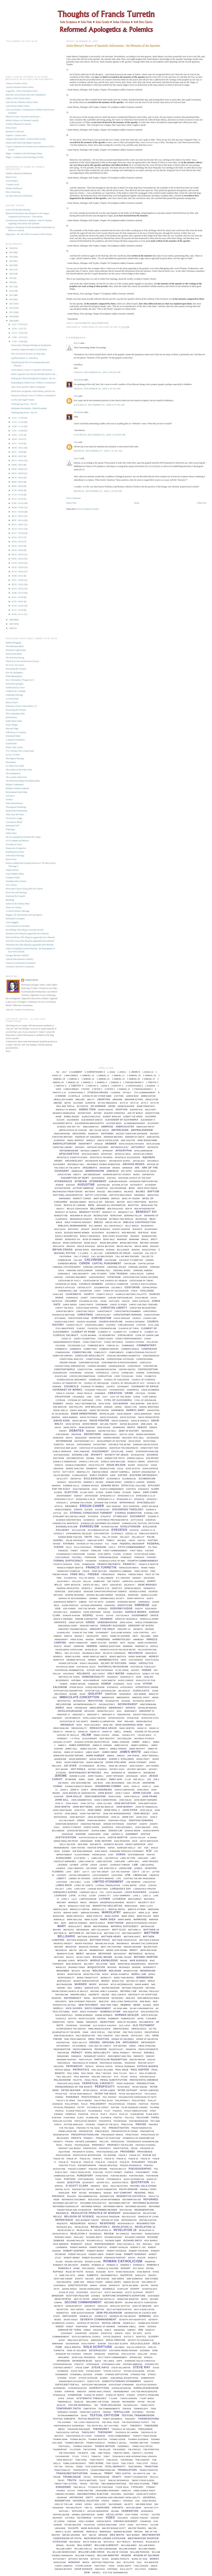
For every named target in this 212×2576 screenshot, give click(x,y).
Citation (141, 1325)
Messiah (91, 1954)
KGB (146, 1848)
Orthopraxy (63, 2046)
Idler (82, 1694)
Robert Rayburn (139, 2251)
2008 (11, 619)
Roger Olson (93, 2262)
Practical (127, 2124)
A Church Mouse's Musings (17, 911)
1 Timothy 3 (60, 1086)
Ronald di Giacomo (108, 2268)
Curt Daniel (150, 1397)
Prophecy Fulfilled (120, 2145)
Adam (111, 1106)
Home (136, 503)
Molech (76, 1971)
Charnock (72, 1298)
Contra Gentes (127, 1369)
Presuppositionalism (85, 2135)
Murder (81, 1984)
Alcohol (150, 1116)
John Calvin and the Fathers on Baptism (28, 387)
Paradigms (63, 2056)
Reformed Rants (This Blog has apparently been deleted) (30, 937)
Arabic (58, 1161)
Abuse (58, 1103)
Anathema (107, 1133)
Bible (59, 1222)
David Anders (124, 1414)
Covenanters (116, 1390)
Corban (140, 1373)
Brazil (145, 1239)
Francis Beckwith (108, 1564)
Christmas (85, 1314)
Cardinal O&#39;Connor (79, 1270)
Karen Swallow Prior (66, 1841)
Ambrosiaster (125, 1127)
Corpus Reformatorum (82, 1376)
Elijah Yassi (87, 1492)
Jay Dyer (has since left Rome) (19, 195)
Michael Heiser (123, 1957)
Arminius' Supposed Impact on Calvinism (29, 349)
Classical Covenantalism (102, 1328)
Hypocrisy (126, 1687)
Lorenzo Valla (88, 1892)
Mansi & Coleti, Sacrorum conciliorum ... (23, 116)
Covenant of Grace (145, 1386)
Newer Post (71, 503)
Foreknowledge (108, 1557)
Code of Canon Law (147, 1335)
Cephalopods (149, 1287)
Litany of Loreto (83, 1885)
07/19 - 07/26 (18, 494)
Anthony (80, 1147)
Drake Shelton (75, 1468)
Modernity (149, 1967)
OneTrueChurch (63, 2036)
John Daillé (74, 1796)
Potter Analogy (73, 2124)
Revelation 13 (66, 2230)
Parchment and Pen (119, 2056)
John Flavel (115, 1796)
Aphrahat (108, 1151)
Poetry (118, 2118)
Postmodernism (138, 2121)
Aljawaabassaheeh (134, 1123)
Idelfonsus (60, 1694)
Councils (71, 1386)
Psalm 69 (88, 2162)
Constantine (150, 1366)
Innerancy (130, 1711)
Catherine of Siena (66, 1284)
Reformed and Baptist (65, 2203)
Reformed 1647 (12, 825)
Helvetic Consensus (114, 1653)
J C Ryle (75, 1739)
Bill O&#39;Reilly (114, 1226)
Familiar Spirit (96, 1540)
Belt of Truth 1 (12, 702)
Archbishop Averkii (96, 1161)
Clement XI (135, 1332)
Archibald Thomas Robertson (103, 1164)
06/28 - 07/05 (18, 507)
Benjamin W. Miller (80, 1216)
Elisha (99, 1492)
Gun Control (141, 1633)
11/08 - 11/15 (18, 426)
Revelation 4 (78, 2234)
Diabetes (59, 1445)
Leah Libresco (76, 1868)
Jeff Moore (61, 1769)
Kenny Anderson (136, 1844)
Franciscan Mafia (129, 1568)
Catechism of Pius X (69, 1281)
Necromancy (73, 1998)
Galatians (149, 1578)
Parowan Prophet (67, 2060)
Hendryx (58, 1657)
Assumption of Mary (75, 1178)
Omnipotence (121, 2029)
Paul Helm (122, 2070)
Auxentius (102, 1188)
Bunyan (136, 1250)
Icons (155, 1691)
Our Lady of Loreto (100, 2046)
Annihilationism (64, 1143)
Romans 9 (64, 2268)
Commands (128, 1345)
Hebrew (91, 1646)
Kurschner (64, 1858)
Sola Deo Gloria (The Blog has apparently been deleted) (30, 941)
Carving (58, 1277)
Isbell (117, 1732)
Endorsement (64, 1496)
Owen (132, 2046)
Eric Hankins (113, 1506)
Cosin (139, 1376)
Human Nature (78, 1684)
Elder (155, 1489)
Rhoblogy (10, 900)
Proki (59, 2145)
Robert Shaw (114, 2254)
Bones (59, 1239)
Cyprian (60, 1400)
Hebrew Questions (110, 1646)
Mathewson (82, 1930)
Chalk (134, 1291)
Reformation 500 (131, 2200)
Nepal (87, 1998)
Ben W (129, 1209)
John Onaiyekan (62, 1810)
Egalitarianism (81, 1489)
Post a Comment (73, 498)
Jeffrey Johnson (97, 1769)
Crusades (78, 1397)
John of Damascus (146, 1807)
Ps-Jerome (110, 2155)
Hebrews (128, 1646)
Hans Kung (76, 1639)
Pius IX (94, 2114)
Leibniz (138, 1868)
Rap (74, 2193)
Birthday (73, 1229)
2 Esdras (150, 1086)
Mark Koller (144, 1916)
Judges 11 (117, 1834)
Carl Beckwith (80, 1274)
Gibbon (83, 1602)
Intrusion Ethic (150, 1718)
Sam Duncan (102, 2279)
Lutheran (119, 1899)
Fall (97, 1537)
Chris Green (70, 1305)
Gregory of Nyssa (141, 1625)
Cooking (88, 1373)
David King (62, 1420)
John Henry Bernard (145, 1800)
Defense (76, 1434)
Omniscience (138, 2029)
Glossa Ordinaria (91, 1605)
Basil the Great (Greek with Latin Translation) (25, 94)
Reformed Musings (135, 2206)
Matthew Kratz (132, 1937)
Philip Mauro (85, 2100)
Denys (69, 1438)
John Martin (62, 1807)
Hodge (146, 1670)
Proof (68, 2145)
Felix (69, 1547)
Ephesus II (62, 1503)
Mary (62, 1926)
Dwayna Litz (83, 1472)
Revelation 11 (122, 2227)
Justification (65, 1837)
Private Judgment (86, 2142)
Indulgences (98, 1708)
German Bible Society (112, 1598)
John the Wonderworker (117, 1814)
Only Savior (121, 2036)
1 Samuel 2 (73, 1079)
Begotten (133, 1205)
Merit (80, 1953)
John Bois (143, 1790)
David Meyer (79, 1421)
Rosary (126, 2268)
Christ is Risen (118, 1305)
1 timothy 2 (152, 1082)
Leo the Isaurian (120, 1872)
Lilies (87, 1882)
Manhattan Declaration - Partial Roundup (29, 408)
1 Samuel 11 (103, 1075)
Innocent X (93, 1715)
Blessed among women (77, 1233)
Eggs (95, 1489)
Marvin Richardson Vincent (141, 1923)
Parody (150, 2056)
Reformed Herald (91, 2206)
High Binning (136, 1660)
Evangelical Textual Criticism (140, 1523)
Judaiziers (94, 1834)
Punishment (143, 2172)
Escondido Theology (128, 1509)
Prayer (141, 2124)
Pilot (107, 2111)
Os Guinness (79, 2046)
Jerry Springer (115, 1776)
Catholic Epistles (65, 1287)
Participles (85, 2060)
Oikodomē (85, 2025)
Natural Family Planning (104, 1991)
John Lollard (104, 1803)
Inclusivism (63, 1704)
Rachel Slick (62, 2189)
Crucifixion (62, 1397)
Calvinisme (111, 1260)
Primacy (88, 2138)
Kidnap (66, 1851)
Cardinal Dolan (116, 1267)
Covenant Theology (96, 1390)
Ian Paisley (124, 1691)
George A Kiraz (137, 1592)
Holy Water (115, 1673)
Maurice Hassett (63, 1943)
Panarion (131, 2049)
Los (102, 1892)
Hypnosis (112, 1687)
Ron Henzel (88, 2268)
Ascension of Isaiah (145, 1171)
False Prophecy (75, 1540)
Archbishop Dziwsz (119, 1161)
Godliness (151, 1609)
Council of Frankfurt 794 (67, 1383)
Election (71, 1492)
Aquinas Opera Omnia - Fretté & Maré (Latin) (26, 139)
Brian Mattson (129, 1243)
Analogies (79, 1133)
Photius (143, 2104)
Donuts (59, 1465)
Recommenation (88, 2196)
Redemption (107, 2196)
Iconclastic (141, 1690)
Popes (155, 2117)
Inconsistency (107, 1704)
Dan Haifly (153, 1404)
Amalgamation (91, 1127)
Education (75, 1482)
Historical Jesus (86, 1667)
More (8, 1051)
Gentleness (74, 1592)
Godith (139, 1609)
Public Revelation (80, 2172)
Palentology (116, 2049)
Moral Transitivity (87, 1978)
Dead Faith (70, 1427)
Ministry (153, 1964)
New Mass (145, 2001)
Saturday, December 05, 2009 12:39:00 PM (100, 434)
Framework (88, 1564)
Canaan (150, 1260)
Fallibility (138, 1537)
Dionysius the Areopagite (123, 1448)
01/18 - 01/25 (18, 605)
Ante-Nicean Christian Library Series (22, 102)
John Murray (124, 1807)
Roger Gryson (73, 2262)
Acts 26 (134, 1103)
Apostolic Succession (127, 1157)
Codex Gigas (105, 1339)
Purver (100, 2179)
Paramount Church (94, 2056)
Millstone (101, 1964)
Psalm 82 (100, 2162)
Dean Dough (103, 1427)
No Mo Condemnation (141, 2008)
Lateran (62, 1865)
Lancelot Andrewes (65, 1861)
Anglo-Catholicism (108, 1140)
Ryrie (156, 2272)
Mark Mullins (74, 1920)
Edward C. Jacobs (93, 1482)
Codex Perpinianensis (128, 1339)
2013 (11, 303)
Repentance (64, 2220)
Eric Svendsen (131, 1506)
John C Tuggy (122, 1793)
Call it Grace (81, 1256)
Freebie (93, 1574)
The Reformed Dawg (15, 657)
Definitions (92, 1434)
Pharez (59, 2097)
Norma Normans (84, 2015)
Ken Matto (95, 1844)
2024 (11, 256)
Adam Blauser (126, 1106)
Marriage (140, 1919)
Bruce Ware (141, 1246)
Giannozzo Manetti (65, 1602)
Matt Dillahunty (101, 1930)
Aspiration (148, 1174)
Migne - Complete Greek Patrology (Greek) (24, 157)
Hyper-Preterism (95, 1687)
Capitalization (146, 1264)
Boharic (135, 1236)
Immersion (108, 1697)
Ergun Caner (92, 1506)
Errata (78, 1510)
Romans (85, 2265)
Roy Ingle (138, 2268)
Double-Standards (76, 1465)
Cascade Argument (76, 1277)
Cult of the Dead (120, 1397)
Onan (85, 2032)
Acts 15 (124, 1103)
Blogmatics (112, 1233)
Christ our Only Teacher (143, 1305)
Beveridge (141, 1219)
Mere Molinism (148, 1950)
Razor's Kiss (11, 859)
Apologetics (69, 1153)
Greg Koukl (126, 1622)
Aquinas (149, 1157)
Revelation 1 (100, 2227)
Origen (94, 2042)
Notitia (72, 2019)
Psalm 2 (97, 2159)
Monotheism (74, 1974)
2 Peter (85, 1089)
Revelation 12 (145, 2227)
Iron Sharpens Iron (129, 1725)
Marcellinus (60, 1909)
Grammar (106, 1619)
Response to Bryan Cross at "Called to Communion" (33, 395)
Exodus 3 (59, 1534)
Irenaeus (67, 1724)
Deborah (91, 1431)
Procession (117, 2142)
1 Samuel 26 (133, 1079)
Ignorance (125, 1694)
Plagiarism (137, 2114)
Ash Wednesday (92, 1174)
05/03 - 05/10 (18, 541)
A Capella (74, 1096)
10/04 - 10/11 (18, 447)
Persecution (146, 2083)
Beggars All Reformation (111, 1205)
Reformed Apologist (14, 683)
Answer (111, 1143)
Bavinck (110, 1202)
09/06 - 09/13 (18, 464)
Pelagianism (62, 2080)
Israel (116, 1735)
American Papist (145, 1127)
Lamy (153, 1858)
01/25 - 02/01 (18, 601)
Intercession (116, 1718)
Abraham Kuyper (134, 1099)
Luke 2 (65, 1899)
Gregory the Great (102, 1629)
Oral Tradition (98, 2039)
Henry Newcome (137, 1657)
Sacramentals (109, 2275)
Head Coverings (147, 1643)
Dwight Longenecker (144, 1472)
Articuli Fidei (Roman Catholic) (19, 959)
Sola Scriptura (100, 323)
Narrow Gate (92, 1988)
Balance (128, 1192)
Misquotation (96, 1967)
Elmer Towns (113, 1492)
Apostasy (107, 1154)
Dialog (70, 1445)
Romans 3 (125, 2265)
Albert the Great (133, 1117)
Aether (98, 1113)
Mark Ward (124, 1920)
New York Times (109, 2005)
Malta (62, 1906)
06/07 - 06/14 (18, 520)
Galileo (76, 1581)
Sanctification (77, 2285)
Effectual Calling (133, 1485)
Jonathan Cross (117, 1820)
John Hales (125, 1800)
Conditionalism (95, 1359)
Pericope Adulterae (68, 2083)
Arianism (105, 1168)
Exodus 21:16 (148, 1530)
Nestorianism (101, 1998)
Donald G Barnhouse (65, 1462)
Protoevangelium (107, 2152)
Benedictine (61, 1216)
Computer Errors (63, 1356)
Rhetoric (137, 2234)
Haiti (135, 1636)
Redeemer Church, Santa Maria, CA (21, 706)
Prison (69, 2142)
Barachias (153, 1195)
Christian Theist (85, 1311)
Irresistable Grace (103, 1728)
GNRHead (142, 1605)
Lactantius (111, 1858)
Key (140, 1848)
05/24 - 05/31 (18, 529)
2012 (11, 308)
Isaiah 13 (154, 1728)
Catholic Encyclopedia (144, 1284)
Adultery (150, 1110)
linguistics (149, 1882)
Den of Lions (126, 1434)
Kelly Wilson (67, 1844)
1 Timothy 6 (92, 1086)
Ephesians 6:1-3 (106, 1499)
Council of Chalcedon (116, 1380)
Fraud (86, 1571)
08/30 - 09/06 (18, 469)
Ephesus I (152, 1499)
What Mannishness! (14, 803)
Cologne (60, 1345)
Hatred (113, 1643)
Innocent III (146, 1711)
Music (93, 1984)
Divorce (152, 1455)
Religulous (129, 2217)
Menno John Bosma (116, 1950)
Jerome (61, 1775)
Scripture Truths (13, 877)
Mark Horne (112, 1916)
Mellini (83, 1950)
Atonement (97, 1181)
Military (89, 1964)
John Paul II (112, 1810)
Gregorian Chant (68, 1626)
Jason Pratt (143, 1759)
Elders (58, 1492)
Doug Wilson (116, 1465)
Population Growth (86, 2121)
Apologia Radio (90, 1154)
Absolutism (152, 1099)
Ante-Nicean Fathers (131, 1144)
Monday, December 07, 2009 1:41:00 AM (98, 451)
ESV (66, 1513)
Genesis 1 (87, 1588)
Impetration (64, 1701)
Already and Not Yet (68, 1127)
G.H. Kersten (123, 1578)
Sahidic (152, 2275)
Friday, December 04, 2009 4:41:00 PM (97, 388)
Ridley (88, 2244)
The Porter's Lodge (14, 818)
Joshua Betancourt (78, 1831)
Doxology (143, 1465)
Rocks (131, 2258)
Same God (79, 2282)
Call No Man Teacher (127, 1256)
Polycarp (143, 2117)
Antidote (152, 1147)
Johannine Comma (108, 1786)
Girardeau (144, 1602)
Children (71, 1301)
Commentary (146, 1345)
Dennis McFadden (145, 1434)
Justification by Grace (15, 687)
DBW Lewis (146, 1424)
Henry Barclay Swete (95, 1657)
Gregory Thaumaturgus (72, 1629)
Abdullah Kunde (63, 1099)
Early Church (99, 1475)
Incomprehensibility (84, 1704)
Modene (136, 1967)
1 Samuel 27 (148, 1079)
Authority (136, 1185)
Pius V (104, 2114)
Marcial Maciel (117, 1909)
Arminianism (94, 1170)
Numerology (128, 2019)
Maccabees (135, 1899)
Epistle (59, 1506)
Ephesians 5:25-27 (64, 1499)
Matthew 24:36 (94, 1933)
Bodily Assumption (66, 1236)
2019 (11, 278)
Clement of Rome (83, 1332)
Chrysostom (101, 1318)
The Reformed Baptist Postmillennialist (23, 781)
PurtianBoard (86, 2179)
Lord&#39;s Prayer (144, 1889)
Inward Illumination (102, 1721)
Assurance (98, 1178)
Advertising (84, 1113)
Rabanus (95, 2186)
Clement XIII (151, 1332)
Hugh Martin (109, 1680)
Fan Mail (121, 1540)
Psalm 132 (149, 2155)
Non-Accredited (150, 2012)
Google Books (135, 1612)
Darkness (117, 1410)
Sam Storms (151, 2279)
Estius (57, 1513)
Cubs (97, 1397)
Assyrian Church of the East (134, 1178)
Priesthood (132, 2135)
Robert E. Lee (138, 2247)
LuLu (74, 1899)
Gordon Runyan (71, 1615)
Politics (129, 2118)
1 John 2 (122, 1072)
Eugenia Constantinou (68, 1520)
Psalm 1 (123, 2155)
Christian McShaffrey (143, 1308)
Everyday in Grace (14, 844)
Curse (136, 1397)
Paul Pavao (87, 2073)
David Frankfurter (148, 1417)
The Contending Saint (15, 713)
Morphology (64, 1981)
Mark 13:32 (144, 1913)
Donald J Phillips (89, 1462)
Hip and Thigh (12, 728)
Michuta (82, 1960)
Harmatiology (121, 1639)
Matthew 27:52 (112, 1933)
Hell (58, 1652)
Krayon (151, 1855)
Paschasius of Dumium (85, 2063)
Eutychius (137, 1520)
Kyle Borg (79, 1858)
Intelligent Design (94, 1718)
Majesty (131, 1902)
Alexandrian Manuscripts (89, 1123)
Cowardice (133, 1390)
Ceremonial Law (67, 1291)
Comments (61, 1349)
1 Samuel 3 (87, 1082)
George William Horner (100, 1595)
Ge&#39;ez (116, 1585)
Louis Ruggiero (135, 1892)
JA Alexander (89, 1739)
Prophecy (98, 2145)
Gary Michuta (72, 1585)
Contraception (148, 1369)
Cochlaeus (125, 1335)
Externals (117, 1534)
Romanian (150, 2262)
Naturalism (61, 1995)
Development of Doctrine (111, 1441)
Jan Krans (133, 1756)
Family (110, 1540)
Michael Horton (146, 1957)
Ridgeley (77, 2244)
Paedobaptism (62, 2049)
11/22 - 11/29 (18, 418)
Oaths (70, 2022)
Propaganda (82, 2145)
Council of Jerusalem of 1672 (127, 1383)
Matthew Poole (100, 1940)
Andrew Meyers (113, 1137)
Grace (154, 1615)
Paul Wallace (64, 2077)
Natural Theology (149, 1991)
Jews (91, 1779)
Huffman (76, 1680)
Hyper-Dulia (76, 1687)
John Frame (149, 1796)
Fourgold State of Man (112, 1561)
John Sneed (71, 1814)
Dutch (56, 1472)
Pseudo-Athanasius (131, 2165)
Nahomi (61, 1988)
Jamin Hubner (95, 1755)
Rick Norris (151, 2241)
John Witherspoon (98, 1817)
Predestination (119, 2128)
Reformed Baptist (120, 2203)
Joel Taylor (133, 1783)
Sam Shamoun (135, 2279)
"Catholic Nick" (12, 184)
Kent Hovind (78, 1848)
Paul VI (133, 2073)
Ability (91, 1099)
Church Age (150, 1318)
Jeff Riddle (78, 1769)
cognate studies (134, 1342)
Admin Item (87, 1109)
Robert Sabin (96, 2254)
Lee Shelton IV (108, 1868)
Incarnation (112, 1701)
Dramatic (91, 1468)
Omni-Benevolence (99, 2029)
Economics (113, 1479)
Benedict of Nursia (66, 1212)
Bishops (137, 1229)
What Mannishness (14, 676)
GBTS (105, 1585)
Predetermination (142, 2128)
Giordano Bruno (127, 1602)
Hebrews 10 (141, 1646)
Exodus (134, 1530)
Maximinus (123, 1943)
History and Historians (100, 1670)
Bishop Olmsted (121, 1229)
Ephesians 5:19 (126, 1496)
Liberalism (140, 1875)
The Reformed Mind (14, 646)
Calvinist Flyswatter (131, 1260)
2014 (11, 299)
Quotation (140, 2182)
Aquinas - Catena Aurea (16, 135)
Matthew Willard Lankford (17, 788)
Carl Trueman (119, 1274)
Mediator (70, 1947)
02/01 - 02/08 (18, 597)
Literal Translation (108, 1885)
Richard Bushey (113, 2237)
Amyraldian (120, 1130)
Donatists (153, 1462)
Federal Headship (132, 1543)
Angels (90, 1140)
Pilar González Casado (135, 2107)
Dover (131, 1465)
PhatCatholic (90, 2097)
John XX (115, 1817)
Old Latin (124, 2025)
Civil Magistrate (65, 1328)
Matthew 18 (60, 1933)
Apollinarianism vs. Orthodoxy (24, 358)
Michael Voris (66, 1961)
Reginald (62, 2213)
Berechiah (116, 1216)
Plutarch (106, 2118)
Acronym (90, 1103)
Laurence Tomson (120, 1865)
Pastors (59, 2066)
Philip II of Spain (66, 2100)
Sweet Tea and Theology (16, 892)
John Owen (94, 1810)
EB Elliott (62, 1479)
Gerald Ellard (149, 1595)
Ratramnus (95, 2193)
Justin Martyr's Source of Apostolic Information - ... (33, 370)
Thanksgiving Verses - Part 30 (24, 404)
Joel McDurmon (115, 1783)
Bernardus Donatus (81, 1219)
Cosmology (95, 1380)
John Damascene (95, 1796)
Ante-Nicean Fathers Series (17, 106)
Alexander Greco (92, 1120)
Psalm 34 (145, 2159)
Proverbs (127, 2151)
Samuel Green (113, 2282)
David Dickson (128, 1417)
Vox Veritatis (11, 885)
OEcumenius (146, 2022)
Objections (107, 2022)
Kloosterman (82, 1855)
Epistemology (146, 1503)
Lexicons (117, 1875)
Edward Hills (71, 1486)
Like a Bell (75, 1882)
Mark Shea (108, 1919)
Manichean (131, 1906)
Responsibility (126, 2224)
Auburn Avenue (118, 1181)
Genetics (117, 1588)
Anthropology (120, 1147)
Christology (103, 1315)
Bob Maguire (129, 1233)
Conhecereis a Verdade (15, 691)
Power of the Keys (108, 2124)
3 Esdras (115, 1093)
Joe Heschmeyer (81, 1783)
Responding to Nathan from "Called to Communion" (33, 382)
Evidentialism (109, 1527)
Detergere (153, 1438)
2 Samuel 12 (123, 1089)
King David (101, 1851)
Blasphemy (151, 1229)
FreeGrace (108, 1574)
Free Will (77, 1574)
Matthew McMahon (77, 1940)
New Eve (104, 2001)
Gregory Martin (89, 1626)
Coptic (115, 1373)
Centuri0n (132, 1287)
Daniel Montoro (149, 1407)
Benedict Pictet (89, 1212)
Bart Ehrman (101, 1198)
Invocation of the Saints (74, 1721)
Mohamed (63, 1970)
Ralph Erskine (128, 2189)
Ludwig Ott (104, 1896)
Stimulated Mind (13, 736)
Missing (112, 1967)
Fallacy (124, 1537)
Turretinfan (78, 379)
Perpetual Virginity (98, 2083)
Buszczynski (149, 1250)
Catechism (114, 1277)
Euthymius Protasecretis (112, 1520)
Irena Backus (144, 1721)
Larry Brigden (150, 1861)
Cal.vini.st (10, 795)
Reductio (154, 2196)
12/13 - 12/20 (18, 333)
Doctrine (58, 1458)
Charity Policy (105, 1294)
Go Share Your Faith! (15, 766)
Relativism (149, 2213)
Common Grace (130, 1349)
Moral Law (139, 1974)
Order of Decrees (123, 2039)
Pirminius (71, 2114)
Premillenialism (67, 2131)
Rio (138, 2244)
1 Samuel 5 (101, 1082)
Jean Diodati (137, 1766)
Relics (57, 2216)
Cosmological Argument (72, 1380)
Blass (58, 1233)
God (58, 1608)
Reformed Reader (105, 2210)
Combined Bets (96, 1345)
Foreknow (90, 1557)
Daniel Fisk (131, 1407)
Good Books (11, 743)
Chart (84, 1298)
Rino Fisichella (125, 2244)
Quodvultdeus (120, 2182)
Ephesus (139, 1499)
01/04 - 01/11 (18, 614)
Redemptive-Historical (131, 2196)
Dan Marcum (60, 1407)
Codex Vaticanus (113, 1342)
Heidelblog (91, 1650)
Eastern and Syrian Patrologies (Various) (23, 142)
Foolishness (62, 1557)
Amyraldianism (142, 1130)
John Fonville (132, 1796)
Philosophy (98, 2104)
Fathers (68, 1543)
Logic (142, 1885)
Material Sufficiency (125, 1926)
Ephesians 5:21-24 (145, 1496)
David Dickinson (109, 1417)
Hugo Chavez (126, 1680)
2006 (11, 628)
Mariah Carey (71, 1913)
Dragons (59, 1468)
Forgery (151, 1557)
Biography (147, 1226)
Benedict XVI (146, 1211)
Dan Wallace (93, 1407)
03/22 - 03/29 (18, 567)
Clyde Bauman (88, 1335)
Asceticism (64, 1174)
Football (77, 1557)
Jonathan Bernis (96, 1820)
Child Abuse (141, 1298)
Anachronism (62, 1134)
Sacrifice (126, 2275)
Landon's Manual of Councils (18, 124)
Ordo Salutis (79, 2043)
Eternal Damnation (128, 1513)
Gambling (99, 1581)
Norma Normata (104, 2015)
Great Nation (76, 1622)
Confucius (145, 1363)
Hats (122, 1643)
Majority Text (146, 1902)
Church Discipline (111, 1322)
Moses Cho (118, 1981)
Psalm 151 (85, 2159)
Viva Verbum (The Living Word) (20, 751)
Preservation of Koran (125, 2131)
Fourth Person (62, 1564)
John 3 (64, 1790)
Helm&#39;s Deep (91, 1653)
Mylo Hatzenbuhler (122, 1984)
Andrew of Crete (135, 1137)
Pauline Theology (102, 2077)
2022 (11, 265)
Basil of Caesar (131, 1198)
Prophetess (90, 2148)
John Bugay (105, 1793)
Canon (84, 1263)
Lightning (61, 1882)
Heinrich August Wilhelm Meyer (118, 1650)
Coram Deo (127, 1373)
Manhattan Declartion (107, 1906)
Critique (140, 1393)
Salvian (89, 2279)
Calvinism (93, 1259)
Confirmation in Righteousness (119, 1363)
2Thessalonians (97, 1092)
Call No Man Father (102, 1256)
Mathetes (68, 1930)
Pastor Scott (146, 2063)
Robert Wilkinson (92, 2258)
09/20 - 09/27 (18, 456)
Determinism (64, 1441)
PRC (104, 2128)
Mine (113, 1964)
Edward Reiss (110, 1485)
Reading (140, 2193)
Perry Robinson (125, 2083)
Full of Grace (87, 1578)
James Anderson (79, 1745)
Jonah (81, 1820)
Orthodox (131, 2042)
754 (57, 1072)
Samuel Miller (131, 2282)
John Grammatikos (81, 1800)
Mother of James (136, 1981)
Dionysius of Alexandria (93, 1448)
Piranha (58, 2114)
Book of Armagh (92, 1239)
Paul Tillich (120, 2073)
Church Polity (74, 1325)
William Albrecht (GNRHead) (19, 173)
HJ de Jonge (122, 1670)
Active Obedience (107, 1103)
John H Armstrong (105, 1800)
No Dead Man (121, 2008)
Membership (97, 1950)
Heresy (154, 1656)
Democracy (110, 1434)
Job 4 (156, 1779)
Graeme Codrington (86, 1619)
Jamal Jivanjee (121, 1742)
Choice (126, 1301)
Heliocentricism (147, 1650)
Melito (73, 1950)
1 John (111, 1072)
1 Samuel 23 (103, 1079)
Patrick (89, 2066)
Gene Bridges (147, 1584)
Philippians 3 (122, 2100)
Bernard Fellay (133, 1216)
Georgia (120, 1595)
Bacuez (101, 1192)
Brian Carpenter (72, 1243)
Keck (134, 1841)
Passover (130, 2063)
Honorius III (127, 1677)
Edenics (61, 1482)
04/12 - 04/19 (18, 554)
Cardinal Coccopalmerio (67, 1267)
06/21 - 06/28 (18, 511)
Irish (79, 1725)
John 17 (146, 1786)
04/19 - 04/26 (18, 550)
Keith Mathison (149, 1841)
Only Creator (105, 2036)
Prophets (105, 2148)
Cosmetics (150, 1376)
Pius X (113, 2114)
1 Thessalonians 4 (133, 1082)
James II (103, 1749)
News (137, 2005)
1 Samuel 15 (134, 1075)
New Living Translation (124, 2001)
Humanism (93, 1684)
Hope (139, 1677)
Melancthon (150, 1947)
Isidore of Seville (68, 1735)
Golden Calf (61, 1612)
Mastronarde (100, 1926)
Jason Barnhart (78, 1759)
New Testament (88, 2005)
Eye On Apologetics (14, 672)
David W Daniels (140, 1421)
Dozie (154, 1465)
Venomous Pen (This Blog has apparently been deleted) (29, 944)
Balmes (140, 1191)
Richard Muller (75, 2241)
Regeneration (144, 2210)
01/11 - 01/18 (18, 610)
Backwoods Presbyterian (16, 810)
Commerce (75, 1349)
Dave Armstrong (13, 192)
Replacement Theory (87, 2220)
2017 (11, 286)
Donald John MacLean (113, 1462)
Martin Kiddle (97, 1923)
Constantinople (64, 1369)
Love (72, 1895)
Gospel (88, 1615)
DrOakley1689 (107, 1468)
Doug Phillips (96, 1465)
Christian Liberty (114, 1307)
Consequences (117, 1366)
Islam (86, 1734)
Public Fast (61, 2172)
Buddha (110, 1250)
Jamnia (110, 1756)
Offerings (71, 2025)
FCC (107, 1544)
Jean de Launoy (118, 1766)
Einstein (131, 1489)
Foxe (77, 1564)
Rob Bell (147, 2244)
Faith (88, 1537)
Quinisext (88, 2182)
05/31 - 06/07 (18, 524)
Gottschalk (122, 1615)
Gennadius (149, 1588)
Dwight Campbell (120, 1472)
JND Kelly (139, 1779)
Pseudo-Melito (118, 2169)
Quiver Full (103, 2182)
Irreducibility (79, 1728)
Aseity (77, 1174)
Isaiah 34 (95, 1732)
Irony (148, 1725)
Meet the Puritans (111, 1947)
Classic (81, 1328)
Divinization (137, 1455)
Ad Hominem (98, 1106)
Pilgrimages (95, 2111)
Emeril (137, 1492)
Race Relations (119, 2186)
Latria (93, 1865)
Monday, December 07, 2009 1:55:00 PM (98, 491)
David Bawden (70, 1417)
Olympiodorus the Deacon (71, 2029)
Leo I (77, 1872)
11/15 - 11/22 (18, 422)
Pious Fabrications (135, 2111)
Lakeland (143, 1858)
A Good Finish (12, 698)
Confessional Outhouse (120, 1359)
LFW (128, 1875)
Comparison (149, 1349)
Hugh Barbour (91, 1680)
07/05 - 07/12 (18, 503)
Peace (133, 2077)
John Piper (129, 1810)
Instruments (72, 1718)
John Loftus (87, 1803)
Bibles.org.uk (113, 1222)
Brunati (154, 1246)
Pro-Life (104, 2142)
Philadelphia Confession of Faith (138, 2097)
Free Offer (141, 1571)
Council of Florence (143, 1380)
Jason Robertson (74, 1762)
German (93, 1598)
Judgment (131, 1834)
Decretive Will (107, 1431)
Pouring (90, 2124)
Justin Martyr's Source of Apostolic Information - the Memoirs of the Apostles (113, 45)
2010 (11, 316)
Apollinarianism (143, 1151)
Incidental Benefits (144, 1701)
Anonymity (85, 1144)
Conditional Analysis (71, 1359)
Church (136, 1318)
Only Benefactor (85, 2036)
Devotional (149, 1441)
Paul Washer (81, 2077)
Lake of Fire (127, 1858)
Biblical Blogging (13, 642)
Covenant (123, 1387)
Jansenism (60, 1759)
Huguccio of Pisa (145, 1680)
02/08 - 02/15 (18, 593)
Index (59, 1707)
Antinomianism (68, 1151)
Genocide (60, 1592)
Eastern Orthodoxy (144, 1475)
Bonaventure (11, 127)
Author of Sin (120, 1185)
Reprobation (129, 2220)
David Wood (90, 1424)
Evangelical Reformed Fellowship (100, 1523)
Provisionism (63, 2155)
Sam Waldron (64, 2282)
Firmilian (96, 1551)
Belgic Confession (77, 1209)
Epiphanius (127, 1502)
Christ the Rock (64, 1308)
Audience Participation (144, 1181)
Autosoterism (62, 1188)
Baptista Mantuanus (120, 1195)
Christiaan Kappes (87, 1308)
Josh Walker (142, 1827)
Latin (84, 1865)
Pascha (151, 2060)
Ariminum (127, 1168)
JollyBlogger (67, 1820)
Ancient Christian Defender (132, 1134)
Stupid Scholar (12, 870)
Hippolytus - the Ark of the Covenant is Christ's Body (29, 234)
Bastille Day (96, 1202)
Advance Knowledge (64, 1113)
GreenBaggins (107, 1622)
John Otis (79, 1810)
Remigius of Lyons (148, 2217)
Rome (77, 2268)
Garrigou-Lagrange (133, 1581)
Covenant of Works (67, 1389)
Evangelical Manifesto (66, 1523)
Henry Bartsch (117, 1657)
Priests (76, 2138)
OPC (147, 2036)
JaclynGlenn (124, 1739)
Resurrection (146, 2223)
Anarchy (93, 1134)
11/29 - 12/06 (18, 341)
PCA (116, 2077)
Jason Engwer (97, 1759)
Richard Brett (94, 2237)
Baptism (153, 1191)
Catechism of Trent (141, 1281)
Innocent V (78, 1715)
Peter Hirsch (90, 2090)
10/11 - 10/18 (18, 443)
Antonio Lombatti (90, 1151)
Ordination (63, 2043)
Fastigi (141, 1540)
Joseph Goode (91, 1827)
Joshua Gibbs (98, 1831)
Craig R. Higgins (65, 1393)
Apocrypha (124, 1150)
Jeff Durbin (152, 1766)
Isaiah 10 (142, 1728)
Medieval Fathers (88, 1947)
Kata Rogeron (122, 1841)
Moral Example (120, 1974)
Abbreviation (148, 1096)
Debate (142, 1427)
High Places (152, 1660)
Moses (105, 1981)
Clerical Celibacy (65, 1335)
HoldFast (68, 1674)
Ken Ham (83, 1844)
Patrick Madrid (147, 2066)
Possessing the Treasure (16, 668)
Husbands (119, 1684)
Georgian (133, 1595)
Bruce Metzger (106, 1246)
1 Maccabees (71, 1075)
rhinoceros (152, 2234)
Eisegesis (143, 1489)
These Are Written (13, 907)
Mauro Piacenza (84, 1943)
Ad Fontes (82, 1106)
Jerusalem (132, 1776)
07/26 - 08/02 (18, 490)
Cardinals (64, 1274)
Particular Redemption (110, 2059)
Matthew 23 (76, 1933)
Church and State (64, 1322)
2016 (11, 291)
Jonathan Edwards (141, 1820)
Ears (113, 1475)
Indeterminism (148, 1704)
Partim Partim (137, 2060)
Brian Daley (90, 1243)
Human (63, 1684)
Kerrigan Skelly (126, 1848)
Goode (107, 1612)
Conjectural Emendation (70, 1366)
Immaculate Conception (79, 1697)
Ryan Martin (143, 2272)
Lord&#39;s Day (120, 1888)
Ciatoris (111, 1325)
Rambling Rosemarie (15, 852)
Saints (79, 2279)
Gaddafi (136, 1578)
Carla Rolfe (137, 1274)
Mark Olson (91, 1920)
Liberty (61, 1878)
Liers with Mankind (103, 1878)
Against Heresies (114, 1113)
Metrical (150, 1954)
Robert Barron (78, 2247)
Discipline (117, 1451)
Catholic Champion (116, 1284)
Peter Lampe (107, 2090)
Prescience (102, 2131)
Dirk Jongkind (82, 1451)
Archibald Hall (75, 1164)
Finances (63, 1551)
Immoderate (123, 1697)
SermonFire (11, 762)
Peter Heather (71, 2090)
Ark (137, 1168)
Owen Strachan (147, 2046)
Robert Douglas (119, 2247)
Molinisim (99, 1970)
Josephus (107, 1827)
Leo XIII (146, 1872)
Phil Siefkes (109, 2097)
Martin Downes (78, 1923)
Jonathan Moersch (66, 1824)
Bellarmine (97, 1209)
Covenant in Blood (14, 822)
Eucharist (138, 1516)
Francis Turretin (101, 1567)
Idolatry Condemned (14, 784)
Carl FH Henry (99, 1274)
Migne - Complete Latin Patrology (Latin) (24, 153)
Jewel (82, 1779)
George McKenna (74, 1595)
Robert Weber (72, 2258)
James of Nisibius (73, 1752)
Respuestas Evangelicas (16, 848)
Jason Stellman (116, 1762)
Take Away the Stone (15, 814)
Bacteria (90, 1192)
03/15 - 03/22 (18, 571)
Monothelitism (91, 1974)
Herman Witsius (75, 1660)
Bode (154, 1233)
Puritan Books (119, 2176)
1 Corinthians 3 (95, 1072)
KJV (149, 1851)
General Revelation (68, 1588)
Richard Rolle (95, 2241)
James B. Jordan (102, 1745)
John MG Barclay (104, 1807)
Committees (90, 1349)
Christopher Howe (78, 1318)
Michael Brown (102, 1957)
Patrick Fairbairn (125, 2066)
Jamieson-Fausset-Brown (68, 1756)
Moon (105, 1974)
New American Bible (148, 1998)
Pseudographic (140, 2168)
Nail (70, 1988)
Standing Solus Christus (16, 881)
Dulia (120, 1468)
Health (58, 1646)
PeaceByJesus (147, 2077)
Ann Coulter (128, 1140)
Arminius (112, 1171)
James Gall (71, 1749)
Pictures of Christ (98, 2107)
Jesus (143, 1776)
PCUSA (124, 2077)
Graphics (60, 1622)
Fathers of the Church (90, 1544)
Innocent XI (108, 1715)
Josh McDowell (124, 1827)
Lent (68, 1872)
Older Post (201, 503)
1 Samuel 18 (149, 1075)
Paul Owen (73, 2073)
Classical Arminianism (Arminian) (20, 963)
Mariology (129, 1913)
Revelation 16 (125, 2230)
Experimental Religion (79, 1534)
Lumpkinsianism (87, 1899)
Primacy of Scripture (108, 2138)
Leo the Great (100, 1872)
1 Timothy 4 (76, 1086)
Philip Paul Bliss (103, 2100)
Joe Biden (63, 1783)
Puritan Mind (136, 2176)
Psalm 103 (135, 2155)
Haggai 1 (79, 1636)
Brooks (71, 1246)
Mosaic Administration (86, 1981)
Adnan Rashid (105, 1110)
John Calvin (142, 1792)
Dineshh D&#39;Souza (145, 1445)
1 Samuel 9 (115, 1082)
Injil (119, 1711)
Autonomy (150, 1185)
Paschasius (63, 2063)
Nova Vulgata (87, 2019)
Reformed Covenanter (15, 918)
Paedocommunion (82, 2049)
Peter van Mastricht (130, 2094)
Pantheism (63, 2053)
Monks (61, 1974)
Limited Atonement (108, 1881)
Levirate (61, 1875)
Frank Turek (148, 1568)
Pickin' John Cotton (14, 747)
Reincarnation (132, 2213)
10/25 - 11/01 (18, 435)
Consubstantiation (105, 1369)
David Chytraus (88, 1417)
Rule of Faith (74, 2272)
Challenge (147, 1291)
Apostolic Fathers (101, 1157)
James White (130, 1751)
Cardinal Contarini (94, 1267)
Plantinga (69, 2118)
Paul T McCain (103, 2073)
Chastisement (98, 1298)
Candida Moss (67, 1263)
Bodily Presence (90, 1236)
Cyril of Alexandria (118, 1400)
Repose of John (110, 2220)
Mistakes (124, 1967)
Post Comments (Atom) (88, 509)
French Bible (136, 1574)
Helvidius (135, 1652)
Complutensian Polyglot (141, 1352)
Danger (108, 1407)
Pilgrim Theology (76, 2111)
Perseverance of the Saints (73, 2087)
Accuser (78, 1103)
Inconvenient (128, 1704)
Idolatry (95, 1693)
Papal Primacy (121, 2053)
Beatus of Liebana (75, 1205)
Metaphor (105, 1954)
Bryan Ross (82, 1250)
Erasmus (71, 1506)
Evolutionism (130, 1526)
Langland (120, 1861)
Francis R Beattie (149, 1564)
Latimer (74, 1865)
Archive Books (134, 1164)
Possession (120, 2121)
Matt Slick (119, 1930)
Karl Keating (103, 1841)
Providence (144, 2152)
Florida (127, 1554)
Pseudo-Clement (77, 2169)
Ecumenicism (147, 1479)
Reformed (150, 2199)
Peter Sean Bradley (81, 2094)
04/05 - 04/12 (18, 558)
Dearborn (119, 1427)
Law (135, 1864)
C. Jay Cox (97, 1253)
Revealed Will (64, 2227)
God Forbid (69, 1609)
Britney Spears (149, 1243)
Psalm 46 (63, 2162)
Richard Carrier (135, 2237)
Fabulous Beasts (148, 1534)
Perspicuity (105, 2086)
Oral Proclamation (75, 2039)
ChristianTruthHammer (128, 1311)
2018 (11, 282)
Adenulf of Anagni (66, 1110)
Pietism (115, 2107)
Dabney (58, 1403)
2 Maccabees (71, 1089)
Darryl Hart (135, 1410)
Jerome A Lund (77, 1776)
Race (105, 2186)
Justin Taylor (137, 1838)
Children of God (88, 1301)
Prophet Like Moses (70, 2148)
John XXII (128, 1817)
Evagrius (151, 1520)
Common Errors (109, 1349)
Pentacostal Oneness (144, 2080)
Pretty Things (11, 724)
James (136, 1742)
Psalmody (139, 2162)
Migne (123, 1961)
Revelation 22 (60, 2234)
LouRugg (60, 1895)
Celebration (101, 1287)
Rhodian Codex (63, 2237)
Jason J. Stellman (121, 1759)
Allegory (153, 1123)
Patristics (81, 2069)
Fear (114, 1544)
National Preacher (132, 1988)
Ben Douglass (115, 1209)
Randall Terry (148, 2189)
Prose (134, 2148)
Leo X (135, 1872)
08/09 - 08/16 (18, 482)
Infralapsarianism (70, 1711)
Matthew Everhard (88, 1937)
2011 (11, 312)
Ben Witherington (144, 1209)
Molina (86, 1971)
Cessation (86, 1291)
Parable (149, 2053)
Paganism (100, 2049)
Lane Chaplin (86, 1861)
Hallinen (145, 1636)
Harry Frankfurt (78, 1643)
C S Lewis (83, 1253)
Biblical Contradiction (139, 1222)
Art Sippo (126, 1171)
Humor (106, 1683)
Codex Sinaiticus (92, 1342)
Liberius (154, 1875)
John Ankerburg (101, 1790)
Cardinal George (137, 1267)
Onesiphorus (152, 2032)
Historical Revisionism (113, 1667)
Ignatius (111, 1694)
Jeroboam (149, 1773)
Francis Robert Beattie (70, 1568)
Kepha (111, 1848)
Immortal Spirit (141, 1697)
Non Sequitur (130, 2012)
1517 (64, 1072)
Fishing (91, 1554)
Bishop (85, 1229)
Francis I (129, 1564)
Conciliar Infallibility (90, 1356)
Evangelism (89, 1526)
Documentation (75, 1458)
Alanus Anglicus (91, 1117)
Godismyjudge (121, 1608)
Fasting (153, 1540)
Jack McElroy (107, 1739)
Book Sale (109, 1239)
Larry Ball (134, 1861)
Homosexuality (93, 1676)
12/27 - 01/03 (18, 324)
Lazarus (60, 1868)
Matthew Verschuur (124, 1940)
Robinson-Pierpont (115, 2258)
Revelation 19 (146, 2230)
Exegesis (119, 1529)
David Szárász (120, 1421)
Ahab (58, 1117)
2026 (11, 248)
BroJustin (58, 1246)
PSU (156, 2169)
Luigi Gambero (121, 1896)
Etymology (120, 1516)
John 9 (84, 1790)
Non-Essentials (64, 2015)
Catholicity (85, 1287)
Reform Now (11, 717)
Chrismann (101, 1305)
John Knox (72, 1803)
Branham (134, 1239)
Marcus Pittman (137, 1909)
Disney (129, 1451)
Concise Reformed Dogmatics (123, 1356)
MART (63, 1923)
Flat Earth (104, 1554)
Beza (153, 1219)
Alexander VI (148, 1120)
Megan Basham (132, 1947)
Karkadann (86, 1841)
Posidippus (105, 2121)
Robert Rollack (77, 2254)
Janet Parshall (150, 1756)
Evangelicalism (67, 1526)
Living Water (130, 1885)
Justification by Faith (92, 1838)
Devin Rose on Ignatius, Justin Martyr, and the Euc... (34, 391)
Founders (91, 1561)
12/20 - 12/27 (18, 328)
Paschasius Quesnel (111, 2063)
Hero (123, 1660)
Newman (125, 2005)
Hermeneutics (109, 1660)
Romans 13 (98, 2265)
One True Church (132, 2032)
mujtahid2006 (64, 1984)
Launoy (104, 1865)
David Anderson (143, 1414)
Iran (119, 1721)
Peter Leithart (127, 2090)
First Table (136, 1551)
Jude (106, 1834)
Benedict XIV (125, 1212)
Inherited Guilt (105, 1711)
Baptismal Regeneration (68, 1195)
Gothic (100, 1615)
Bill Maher (95, 1226)
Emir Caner (150, 1492)
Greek (90, 1622)
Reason (71, 2196)
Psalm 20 (109, 2159)
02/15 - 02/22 (18, 588)
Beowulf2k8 (101, 1216)
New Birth (60, 2001)
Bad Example (115, 1192)
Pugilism (98, 2172)
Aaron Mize (132, 1096)
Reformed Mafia (113, 2206)
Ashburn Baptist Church (117, 1174)
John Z (153, 1817)
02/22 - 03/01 (18, 584)
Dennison (58, 1438)
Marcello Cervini (80, 1909)
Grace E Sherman (63, 1619)
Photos (155, 2104)
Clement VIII (120, 1332)
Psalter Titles (67, 2165)
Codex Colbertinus (84, 1339)
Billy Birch (132, 1226)
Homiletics (133, 1674)
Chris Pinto (86, 1305)
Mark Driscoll (75, 1916)
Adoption (122, 1109)
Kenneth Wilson (113, 1844)
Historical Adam (65, 1667)
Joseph (143, 1824)
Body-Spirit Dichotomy (115, 1236)
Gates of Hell (91, 1585)
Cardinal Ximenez (143, 1270)
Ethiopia (93, 1516)
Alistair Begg (114, 1123)
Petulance (151, 2094)
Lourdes (154, 1892)
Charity (89, 1294)
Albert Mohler (112, 1117)
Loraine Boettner (98, 1889)
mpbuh (151, 1981)
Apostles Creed (143, 1154)
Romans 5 (139, 2265)
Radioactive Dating (83, 2189)
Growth (138, 1629)
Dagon (69, 1404)
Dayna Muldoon (129, 1424)
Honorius (112, 1677)
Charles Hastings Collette (131, 1294)
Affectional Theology (15, 855)
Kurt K (77, 343)
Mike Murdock (74, 1964)
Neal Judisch (119, 1995)
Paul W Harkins (147, 2073)
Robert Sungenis (135, 2254)
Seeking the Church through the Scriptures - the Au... (34, 378)
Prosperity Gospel (83, 2152)
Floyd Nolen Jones (145, 1554)
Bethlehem (101, 1219)
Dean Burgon (87, 1427)
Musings (103, 1984)
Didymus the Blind (120, 1445)
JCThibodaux (86, 1766)
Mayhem (59, 1947)
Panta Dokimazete (148, 2049)
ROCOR (142, 2258)
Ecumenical (129, 1479)
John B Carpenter (125, 1790)
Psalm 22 (121, 2159)
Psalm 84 (112, 2162)
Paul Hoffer (140, 2069)
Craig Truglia (85, 1393)
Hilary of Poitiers (114, 1663)
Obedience (92, 2022)
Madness (73, 1902)
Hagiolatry (93, 1636)
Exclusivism (78, 1530)
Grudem (149, 1629)
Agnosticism (152, 1113)
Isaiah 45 (107, 1732)
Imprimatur (79, 1701)
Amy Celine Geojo (99, 1130)
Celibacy (117, 1287)
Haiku (105, 1636)
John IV (59, 1803)
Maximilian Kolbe (104, 1943)
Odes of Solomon (127, 2022)
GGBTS (150, 1598)
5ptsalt (127, 1093)
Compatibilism (82, 1352)
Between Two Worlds (121, 1219)
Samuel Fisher (95, 2282)
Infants (131, 1708)
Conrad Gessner (97, 1366)
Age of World (135, 1113)
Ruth (111, 2272)
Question (73, 2182)
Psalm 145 (58, 2159)
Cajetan (138, 1253)
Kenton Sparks (97, 1848)
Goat (154, 1605)
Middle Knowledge (104, 1960)
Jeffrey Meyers (136, 1769)
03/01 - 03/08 (18, 580)
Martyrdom (116, 1923)
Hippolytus (146, 1663)
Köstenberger (136, 1855)
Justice (145, 1834)
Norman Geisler (127, 2015)
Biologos (60, 1229)
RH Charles (122, 2234)
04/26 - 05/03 (18, 546)
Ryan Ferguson (125, 2272)
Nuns (141, 2019)
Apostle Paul (123, 1154)
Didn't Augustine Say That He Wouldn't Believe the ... (34, 374)
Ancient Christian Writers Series (20, 87)
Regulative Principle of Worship (96, 2213)
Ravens (108, 2193)
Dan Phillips (76, 1407)
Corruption (105, 1376)
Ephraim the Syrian (81, 1503)
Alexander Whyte (63, 1123)
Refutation (126, 2210)
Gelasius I (129, 1585)
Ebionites (76, 1479)
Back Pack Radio (147, 1188)
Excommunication (98, 1530)
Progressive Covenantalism (143, 2142)
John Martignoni (147, 1803)
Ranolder (64, 2193)
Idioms (73, 1694)
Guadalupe (63, 1633)
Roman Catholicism (122, 2261)
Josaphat (132, 1824)
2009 (11, 320)
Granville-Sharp (149, 1619)
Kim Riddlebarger (82, 1851)
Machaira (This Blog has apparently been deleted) (27, 933)
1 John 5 (134, 1072)
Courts (110, 1387)
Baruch (115, 1198)
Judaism (80, 1834)
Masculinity (75, 1926)
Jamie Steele (151, 1752)
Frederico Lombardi (120, 1571)
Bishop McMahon (101, 1229)
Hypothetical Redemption (68, 1691)
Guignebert (102, 1633)
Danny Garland (78, 1410)
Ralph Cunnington (106, 2189)
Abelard (80, 1099)
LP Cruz (82, 1896)
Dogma (90, 1458)
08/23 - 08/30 (18, 473)
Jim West (101, 1779)
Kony (111, 1855)
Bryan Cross (11, 177)
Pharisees (72, 2097)
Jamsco (121, 1756)
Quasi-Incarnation (134, 2179)
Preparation (86, 2131)
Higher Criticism (68, 1663)
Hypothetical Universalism (100, 1691)
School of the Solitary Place (18, 903)
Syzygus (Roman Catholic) (17, 955)
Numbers (113, 2019)
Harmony (138, 1639)
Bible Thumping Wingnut (78, 1222)
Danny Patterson (99, 1410)
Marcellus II (99, 1909)
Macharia (149, 1899)
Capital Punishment (106, 1263)
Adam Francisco (146, 1106)
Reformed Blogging (146, 2203)
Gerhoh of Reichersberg (72, 1598)
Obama (79, 2022)
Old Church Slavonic (105, 2025)
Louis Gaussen (114, 1892)
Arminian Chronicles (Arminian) (20, 966)
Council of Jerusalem (96, 1383)
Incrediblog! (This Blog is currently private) (24, 929)
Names (78, 1988)
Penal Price (91, 2080)
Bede (91, 1205)
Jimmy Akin (115, 1779)
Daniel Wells (60, 1410)
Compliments (116, 1352)
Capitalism (130, 1264)
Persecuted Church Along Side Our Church (24, 888)
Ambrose (107, 1126)
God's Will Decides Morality (18, 209)
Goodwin (118, 1612)
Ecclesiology (94, 1478)
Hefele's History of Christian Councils (22, 120)
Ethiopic (106, 1516)
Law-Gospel (147, 1865)
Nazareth (94, 1995)
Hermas (92, 1660)
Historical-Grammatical (69, 1670)
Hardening (103, 1639)
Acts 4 (144, 1103)
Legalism (125, 1868)
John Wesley (141, 1813)
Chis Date (114, 1301)
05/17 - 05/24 (18, 533)
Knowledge (99, 1855)
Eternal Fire (151, 1513)
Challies (58, 1294)
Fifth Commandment (132, 1547)
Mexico (70, 1957)
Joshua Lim (115, 1831)
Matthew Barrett (132, 1933)
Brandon (122, 1239)
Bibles (98, 1222)
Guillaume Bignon (121, 1633)
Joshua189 (67, 1834)
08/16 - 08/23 (18, 477)
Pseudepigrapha (87, 2165)
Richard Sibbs (113, 2241)
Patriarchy (74, 2066)
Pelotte (77, 2080)
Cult (105, 1397)
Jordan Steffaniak (113, 1824)
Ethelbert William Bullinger (69, 1516)
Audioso (70, 1185)
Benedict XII (109, 1212)
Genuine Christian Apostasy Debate (105, 1592)
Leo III (86, 1872)
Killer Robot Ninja (14, 721)
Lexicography (100, 1875)
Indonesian (81, 1708)
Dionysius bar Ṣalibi (65, 1448)
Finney (74, 1551)
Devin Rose (135, 1441)
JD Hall (101, 1766)
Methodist (120, 1954)
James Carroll (140, 1745)
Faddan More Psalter (70, 1537)
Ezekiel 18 (131, 1534)
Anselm (99, 1144)
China (103, 1301)
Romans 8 (153, 2265)
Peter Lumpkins (149, 2090)
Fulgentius (70, 1578)
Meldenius (61, 1950)
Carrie (150, 1274)
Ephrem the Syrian (105, 1503)
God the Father (86, 1609)
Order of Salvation (147, 2039)
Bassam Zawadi (78, 1202)
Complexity (100, 1352)
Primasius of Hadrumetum (138, 2138)
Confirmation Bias (89, 1363)
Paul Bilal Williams (102, 2070)
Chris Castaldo (140, 1301)
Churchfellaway (94, 1325)
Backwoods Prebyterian (68, 1192)
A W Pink (119, 1096)
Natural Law (128, 1991)
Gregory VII (124, 1629)
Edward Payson (90, 1486)
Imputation (95, 1701)
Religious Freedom (107, 2217)
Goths (110, 1615)
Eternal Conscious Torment (91, 1513)
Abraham (117, 1099)
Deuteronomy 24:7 (85, 1441)
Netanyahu (117, 1998)
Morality (106, 1978)
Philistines (139, 2100)
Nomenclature (110, 2011)
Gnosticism (125, 1605)
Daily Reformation (85, 1404)
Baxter (121, 1202)
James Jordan (118, 1749)
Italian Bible (144, 1735)
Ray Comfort (123, 2193)
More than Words (124, 1978)
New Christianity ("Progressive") (20, 680)
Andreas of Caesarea (88, 1137)
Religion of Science (79, 2216)
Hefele (154, 1646)
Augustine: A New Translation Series (22, 91)
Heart (67, 1646)
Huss (129, 1684)
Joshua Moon (133, 1831)
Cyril (99, 1400)
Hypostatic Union (146, 1687)
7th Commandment (145, 1093)
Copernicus (102, 1373)
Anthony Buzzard (97, 1147)
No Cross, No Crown (15, 665)
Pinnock (117, 2111)
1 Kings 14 (148, 1072)
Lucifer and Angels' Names (22, 399)
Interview (133, 1718)
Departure (95, 1438)
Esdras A (151, 1510)
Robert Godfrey (74, 2251)
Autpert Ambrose (83, 1188)
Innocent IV (63, 1715)
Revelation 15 (102, 2230)
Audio (60, 1185)
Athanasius (63, 1181)
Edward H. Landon (134, 1482)
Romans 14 (112, 2265)
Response (107, 2223)
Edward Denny (114, 1482)
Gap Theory (113, 1581)
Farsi (132, 1540)
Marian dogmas (90, 1913)
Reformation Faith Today (16, 792)
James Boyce (121, 1745)
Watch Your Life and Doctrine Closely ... (23, 661)
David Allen (107, 1414)
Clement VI (104, 1332)
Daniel (118, 1407)
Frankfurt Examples (68, 1571)
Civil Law (153, 1325)
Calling (78, 1260)
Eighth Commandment (112, 1489)
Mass (87, 1926)
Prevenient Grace (112, 2135)
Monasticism (131, 1971)
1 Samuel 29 (72, 1082)
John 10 (135, 1786)
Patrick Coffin (104, 2066)
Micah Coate (83, 1957)
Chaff (97, 1291)
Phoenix (131, 2104)
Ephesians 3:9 (107, 1496)
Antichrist (138, 1147)
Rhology (79, 2237)
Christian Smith (65, 1311)
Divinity (97, 1454)
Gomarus (75, 1612)
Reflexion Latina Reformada (104, 2200)
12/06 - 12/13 (18, 337)
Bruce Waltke (124, 1246)
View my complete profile (20, 1010)
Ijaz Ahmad (139, 1694)
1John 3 (105, 1086)
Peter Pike (61, 2094)
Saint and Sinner (63, 2279)
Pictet (81, 2107)
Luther (104, 1898)
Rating (83, 2193)
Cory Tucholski (123, 1376)
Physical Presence (64, 2107)
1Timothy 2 (117, 1086)
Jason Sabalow (94, 1762)
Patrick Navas (62, 2070)
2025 (11, 252)
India (69, 1708)
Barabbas (139, 1195)
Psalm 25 (133, 2159)
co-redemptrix (107, 1335)
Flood (117, 1554)
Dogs (99, 1458)
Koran (120, 1854)
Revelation (81, 2227)
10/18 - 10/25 (18, 439)
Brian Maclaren (109, 1243)
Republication (148, 2220)
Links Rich (64, 1885)
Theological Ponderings (16, 807)
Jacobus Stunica (144, 1739)
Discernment (100, 1451)
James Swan (109, 1752)
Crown (152, 1393)
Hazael (131, 1643)
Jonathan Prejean (90, 1824)
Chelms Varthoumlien (120, 1298)
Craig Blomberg (150, 1390)
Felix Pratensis (83, 1547)
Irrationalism (61, 1728)
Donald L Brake (136, 1462)
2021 (11, 269)
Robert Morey (95, 2251)
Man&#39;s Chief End (79, 1906)
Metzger (59, 1957)
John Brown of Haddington (79, 1793)
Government (140, 1615)
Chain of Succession (116, 1291)
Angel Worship (75, 1140)
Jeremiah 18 (118, 1773)
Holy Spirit (99, 1674)
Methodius (136, 1954)
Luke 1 (136, 1896)
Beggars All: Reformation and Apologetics (24, 915)
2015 (11, 295)
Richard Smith (132, 2240)
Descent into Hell (133, 1438)
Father (57, 1544)
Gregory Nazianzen (113, 1626)
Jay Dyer (70, 1765)
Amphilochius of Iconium (73, 1130)
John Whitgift (77, 1817)
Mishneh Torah (76, 1967)
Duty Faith (68, 1472)
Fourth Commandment (143, 1560)
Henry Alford (72, 1657)
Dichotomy (99, 1445)
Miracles (61, 1967)
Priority (58, 2142)
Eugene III (153, 1516)
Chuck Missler (122, 1318)
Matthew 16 (151, 1929)
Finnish (84, 1551)
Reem (56, 2200)
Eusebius (89, 1520)
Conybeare (75, 1373)
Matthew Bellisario (14, 188)
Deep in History (129, 1431)
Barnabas (65, 1198)
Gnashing (110, 1605)
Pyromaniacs (114, 2179)
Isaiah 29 (83, 1732)
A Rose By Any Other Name (97, 1096)
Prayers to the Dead (88, 2128)
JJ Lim (128, 1779)
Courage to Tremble (92, 1387)
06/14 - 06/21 (18, 516)
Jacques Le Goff (62, 1742)
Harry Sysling (99, 1643)
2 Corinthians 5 (134, 1086)
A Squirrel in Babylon (15, 739)
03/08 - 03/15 (18, 576)
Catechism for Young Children (140, 1277)
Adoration (136, 1110)
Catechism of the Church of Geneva (105, 1281)
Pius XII (123, 2114)
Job (149, 1779)
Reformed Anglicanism (16, 650)
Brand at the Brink (14, 654)
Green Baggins (12, 922)
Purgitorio (102, 2176)
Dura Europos (150, 1468)
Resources (78, 2223)
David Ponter (99, 1420)
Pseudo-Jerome (98, 2169)
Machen (61, 1902)
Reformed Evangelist (66, 2206)
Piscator (83, 2114)
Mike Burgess (138, 1960)
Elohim (127, 1492)
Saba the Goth (67, 2275)
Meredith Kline (65, 1954)
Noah (75, 2012)
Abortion (103, 1099)
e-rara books (79, 1475)
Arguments (90, 1168)
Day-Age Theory (109, 1424)
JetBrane (70, 1779)
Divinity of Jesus (117, 1455)
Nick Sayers (74, 2008)
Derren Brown (112, 1438)
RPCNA (150, 2268)
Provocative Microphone (87, 2155)
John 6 (74, 1790)
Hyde (138, 1684)
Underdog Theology (14, 695)
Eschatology (102, 1510)
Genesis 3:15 (102, 1588)
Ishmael (127, 1732)
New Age (130, 1998)
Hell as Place (72, 1653)
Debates (76, 1430)
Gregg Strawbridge (146, 1622)
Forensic (126, 1557)
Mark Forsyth (94, 1916)
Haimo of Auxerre (120, 1636)
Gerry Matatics (135, 1598)
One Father (114, 2032)
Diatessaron (84, 1445)
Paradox (76, 2056)
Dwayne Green (100, 1472)
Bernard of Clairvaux (15, 131)
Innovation (124, 1715)
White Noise (11, 833)
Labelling (97, 1858)
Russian (101, 2272)
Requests (62, 2224)
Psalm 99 (124, 2162)
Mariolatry (111, 1912)
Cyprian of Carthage (80, 1400)
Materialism (147, 1926)
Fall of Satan (110, 1537)
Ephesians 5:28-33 (85, 1499)
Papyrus (136, 2053)
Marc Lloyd (146, 1906)
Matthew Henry (111, 1936)
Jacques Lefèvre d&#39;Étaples (91, 1742)
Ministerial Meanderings (132, 1964)
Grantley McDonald (126, 1619)
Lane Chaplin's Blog (14, 873)
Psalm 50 (76, 2162)
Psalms (152, 2162)
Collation (152, 1342)
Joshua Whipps (151, 1831)
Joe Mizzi (98, 1783)
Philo (84, 2104)
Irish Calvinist (92, 1725)
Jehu (106, 1773)
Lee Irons (91, 1868)
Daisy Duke (105, 1404)
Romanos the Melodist (65, 2265)
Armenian (77, 1171)
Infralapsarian (147, 1708)
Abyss (67, 1103)
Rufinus (58, 2272)
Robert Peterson (116, 2251)
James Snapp (93, 1752)
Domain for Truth (115, 1458)
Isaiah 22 (70, 1732)
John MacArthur (125, 1803)
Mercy (134, 1950)
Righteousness (105, 2244)
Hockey (135, 1670)
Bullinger (123, 1250)
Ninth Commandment (98, 2008)
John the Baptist (90, 1814)
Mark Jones (128, 1916)
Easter (122, 1475)
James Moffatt (137, 1749)
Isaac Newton (127, 1728)
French (121, 1574)
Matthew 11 (134, 1930)
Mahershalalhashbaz (112, 1902)
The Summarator (13, 773)
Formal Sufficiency (68, 1560)
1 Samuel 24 (118, 1079)
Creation (115, 1393)
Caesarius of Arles (118, 1253)
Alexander (73, 1120)
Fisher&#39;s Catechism (70, 1554)
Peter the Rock (105, 2093)
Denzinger (81, 1438)
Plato (80, 2118)
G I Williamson (105, 1578)
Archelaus (139, 1161)
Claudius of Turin (129, 1328)
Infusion (89, 1711)
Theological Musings (15, 758)
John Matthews (83, 1807)
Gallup (87, 1581)
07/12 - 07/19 (18, 499)
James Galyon (88, 1749)
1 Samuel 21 (88, 1079)
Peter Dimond (139, 2087)
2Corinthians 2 (76, 1093)
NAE (153, 1984)
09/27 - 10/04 (18, 452)
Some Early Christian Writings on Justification (31, 345)
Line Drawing (133, 1882)
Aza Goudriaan (118, 1188)
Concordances (151, 1356)
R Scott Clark (77, 2185)
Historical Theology (143, 1667)
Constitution (85, 1369)
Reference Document (74, 2200)
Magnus (93, 1902)
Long (69, 1889)
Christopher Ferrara (127, 1315)
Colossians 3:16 (76, 1345)
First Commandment (116, 1551)
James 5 (62, 1745)
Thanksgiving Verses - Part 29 (24, 412)
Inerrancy (116, 1707)
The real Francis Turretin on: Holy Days (28, 353)
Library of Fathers (79, 1878)
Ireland (129, 1721)
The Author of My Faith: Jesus (19, 769)
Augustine (86, 1184)
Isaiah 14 (58, 1732)
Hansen (90, 1639)
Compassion (62, 1352)
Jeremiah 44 (134, 1773)
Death (131, 1427)
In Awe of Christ (13, 754)
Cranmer (100, 1393)
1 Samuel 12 (118, 1075)
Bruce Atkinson (86, 1246)
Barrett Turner (82, 1198)
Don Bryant (152, 1458)
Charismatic (73, 1294)
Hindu (132, 1663)
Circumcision (126, 1325)
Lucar (92, 1896)
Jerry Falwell (96, 1776)
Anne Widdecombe (147, 1140)
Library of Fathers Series (16, 83)
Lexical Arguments (79, 1875)
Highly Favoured (89, 1663)
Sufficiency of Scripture (16, 732)
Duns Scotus (133, 1468)
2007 (11, 624)
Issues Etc (128, 1735)
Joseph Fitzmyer (72, 1827)
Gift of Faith (96, 1602)
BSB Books (97, 1250)
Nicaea (147, 2005)
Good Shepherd (92, 1612)
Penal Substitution (113, 2080)
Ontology (137, 2036)
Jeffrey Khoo (117, 1769)
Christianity (104, 1311)
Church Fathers (135, 1322)
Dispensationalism (147, 1451)
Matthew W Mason (149, 1940)
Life (118, 1878)
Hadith (68, 1636)
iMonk (155, 1697)
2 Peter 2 (97, 1089)
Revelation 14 (84, 2230)
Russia (90, 2272)
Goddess (103, 1609)
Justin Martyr (82, 323)
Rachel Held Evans (143, 2186)
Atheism (81, 1181)
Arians (116, 1168)
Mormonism (144, 1977)
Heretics (58, 1660)
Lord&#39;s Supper (65, 1892)
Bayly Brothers (136, 1202)
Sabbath (92, 2275)
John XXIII (142, 1817)
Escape (89, 1510)
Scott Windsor (12, 181)
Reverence (95, 2234)
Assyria (111, 1178)
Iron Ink (108, 1725)
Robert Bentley (98, 2247)
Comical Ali (113, 1345)
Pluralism (92, 2118)
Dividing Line (80, 1455)
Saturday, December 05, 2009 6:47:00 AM (99, 405)
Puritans (70, 2179)
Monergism (147, 1970)
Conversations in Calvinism (17, 926)
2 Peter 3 (110, 1089)
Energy (78, 1496)
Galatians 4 (63, 1581)
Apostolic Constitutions (72, 1157)
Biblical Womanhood (72, 1225)
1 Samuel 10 (87, 1075)
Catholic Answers (91, 1284)
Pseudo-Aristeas (108, 2165)
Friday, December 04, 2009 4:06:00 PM (97, 372)
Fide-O (112, 1547)
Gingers (110, 1602)
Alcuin (61, 1120)
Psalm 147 (72, 2159)
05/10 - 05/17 (18, 537)
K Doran (152, 1838)
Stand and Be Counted (15, 896)
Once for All (98, 2032)
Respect (92, 2224)
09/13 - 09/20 (18, 460)
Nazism (105, 1995)
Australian (103, 1185)
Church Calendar (86, 1322)
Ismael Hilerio (101, 1735)
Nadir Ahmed (142, 1984)
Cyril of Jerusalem (145, 1400)
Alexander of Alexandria (121, 1120)
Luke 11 (147, 1896)
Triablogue (10, 829)
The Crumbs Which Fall (16, 777)
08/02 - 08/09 (18, 486)
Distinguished (62, 1455)
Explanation (101, 1534)
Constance (134, 1366)
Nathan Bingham (110, 1988)
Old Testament (144, 2025)
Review (109, 2233)
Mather (57, 1930)
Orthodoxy (148, 2042)
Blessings (98, 1233)
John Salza (146, 1810)
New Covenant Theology (82, 2001)
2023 (11, 261)
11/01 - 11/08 (18, 430)
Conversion (60, 1373)
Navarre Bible (78, 1995)
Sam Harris (118, 2279)
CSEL (89, 1397)
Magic (83, 1902)
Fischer (149, 1551)
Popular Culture (62, 2121)
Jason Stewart (138, 1762)
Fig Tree (152, 1547)
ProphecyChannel (146, 2145)
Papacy (76, 2052)
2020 (11, 273)
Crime (129, 1393)
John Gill (62, 1799)
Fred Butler (99, 1571)
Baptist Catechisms (96, 1195)
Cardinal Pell (103, 1270)
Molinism (115, 1970)
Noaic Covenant (89, 2012)
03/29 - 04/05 (18, 563)
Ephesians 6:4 (124, 1499)
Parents (139, 2056)
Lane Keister (104, 1861)
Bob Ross (143, 1233)
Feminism (100, 1547)
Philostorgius (117, 2104)
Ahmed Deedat (71, 1117)
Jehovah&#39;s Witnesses (84, 1773)
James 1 (146, 1742)
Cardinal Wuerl (122, 1270)
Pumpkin (128, 2172)
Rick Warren (60, 2244)
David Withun (73, 1424)
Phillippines (72, 2104)
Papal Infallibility (97, 2052)
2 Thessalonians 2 (142, 1089)
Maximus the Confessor (144, 1943)
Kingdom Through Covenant (127, 1851)
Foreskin (139, 1557)
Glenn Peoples (70, 1605)
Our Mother (120, 2046)
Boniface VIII (72, 1239)
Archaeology (74, 1161)
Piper (153, 2111)
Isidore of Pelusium (147, 1732)
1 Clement (75, 1072)
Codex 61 (66, 1339)
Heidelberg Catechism (68, 1650)
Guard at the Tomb (82, 1633)
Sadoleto (140, 2275)
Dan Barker (120, 1403)
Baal (132, 1188)
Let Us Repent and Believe (17, 840)
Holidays (83, 1673)
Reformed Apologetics (93, 2203)
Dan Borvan (138, 1404)
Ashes (136, 1174)
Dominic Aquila (135, 1458)
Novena (101, 2019)
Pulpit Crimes (113, 2172)
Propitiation (120, 2148)
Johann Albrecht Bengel (79, 1786)
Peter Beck (123, 2087)
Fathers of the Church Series (18, 98)
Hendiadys (151, 1653)
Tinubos (9, 799)
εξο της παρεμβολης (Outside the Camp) (23, 837)
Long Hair (79, 1889)
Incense (125, 1701)
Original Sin (111, 2042)
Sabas (81, 2275)
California (65, 1256)
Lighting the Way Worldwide (140, 1878)
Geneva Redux (132, 1588)
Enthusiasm (91, 1496)
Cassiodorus (97, 1277)
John (76, 396)
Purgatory (85, 2175)
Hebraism (79, 1646)
